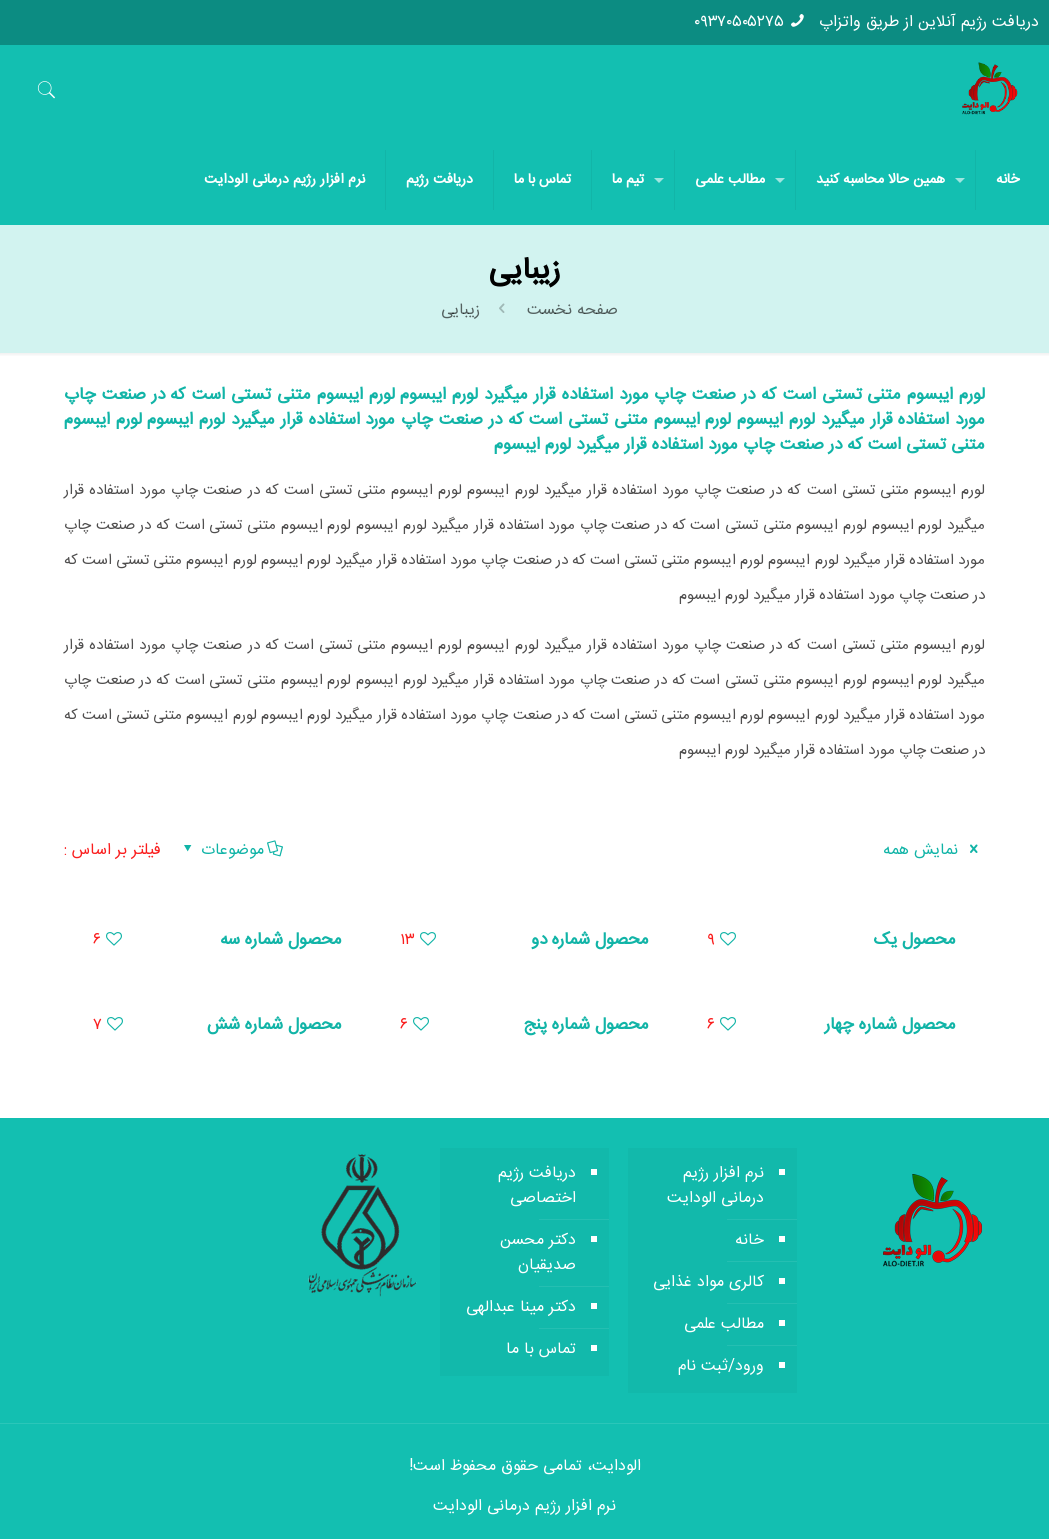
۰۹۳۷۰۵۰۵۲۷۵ (739, 22)
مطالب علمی (724, 1324)
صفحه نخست (570, 310)
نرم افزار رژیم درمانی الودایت (715, 1186)
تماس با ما (541, 1349)
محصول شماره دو (590, 940)
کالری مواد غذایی (708, 1282)
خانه (749, 1240)
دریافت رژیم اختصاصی (537, 1186)
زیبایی (460, 310)
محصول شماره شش (274, 1025)
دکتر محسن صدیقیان (538, 1253)
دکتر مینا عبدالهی (521, 1307)
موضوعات (231, 850)
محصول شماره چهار (890, 1025)
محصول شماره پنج (586, 1025)
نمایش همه (934, 850)
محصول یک (914, 940)
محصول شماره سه (281, 940)
